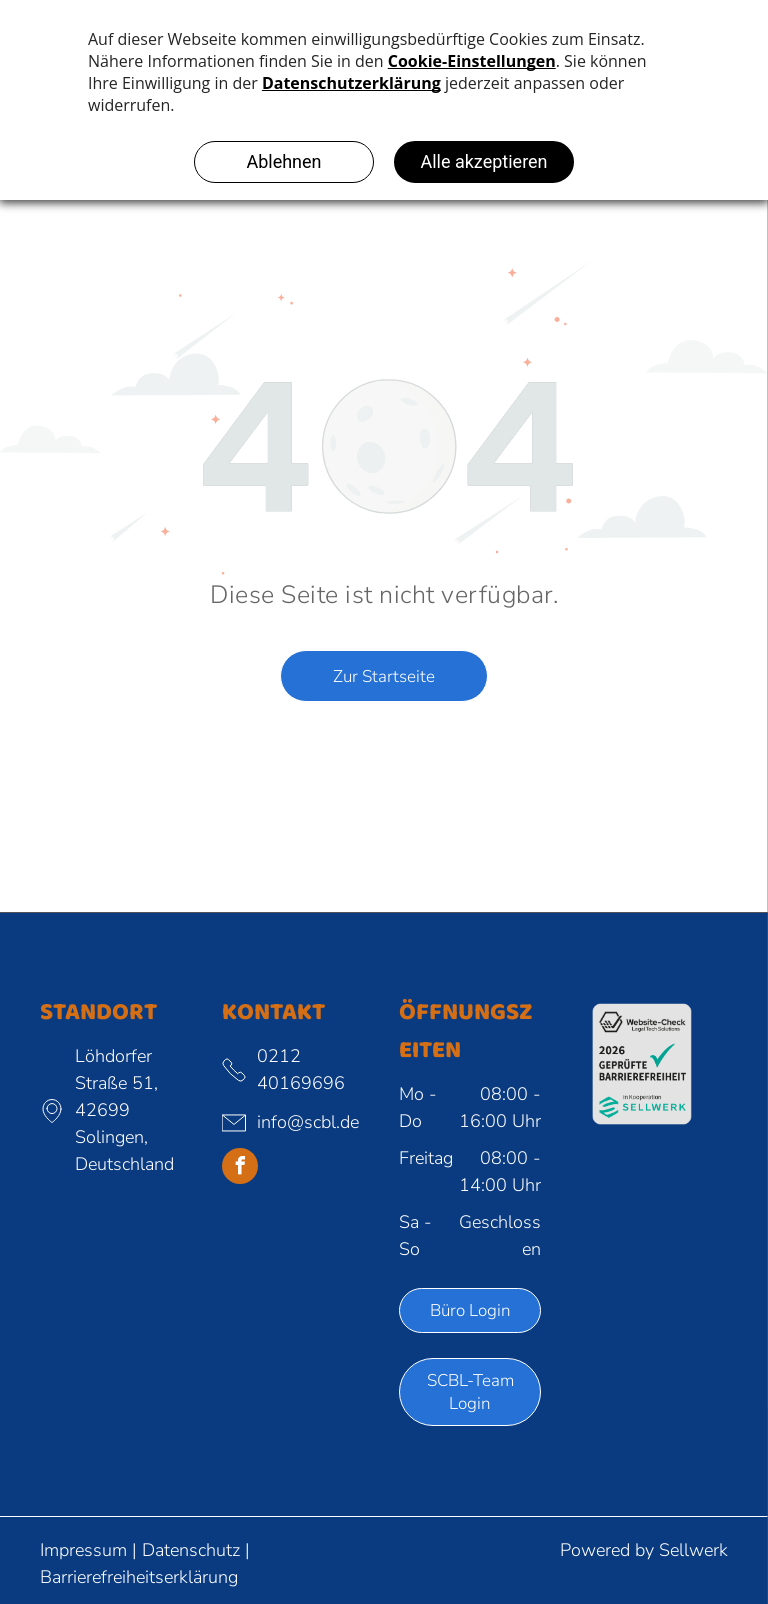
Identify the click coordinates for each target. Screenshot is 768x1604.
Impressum (83, 1550)
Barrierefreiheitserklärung (139, 1577)
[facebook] (240, 1168)
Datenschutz (191, 1550)
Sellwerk (693, 1550)
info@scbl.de (308, 1122)
